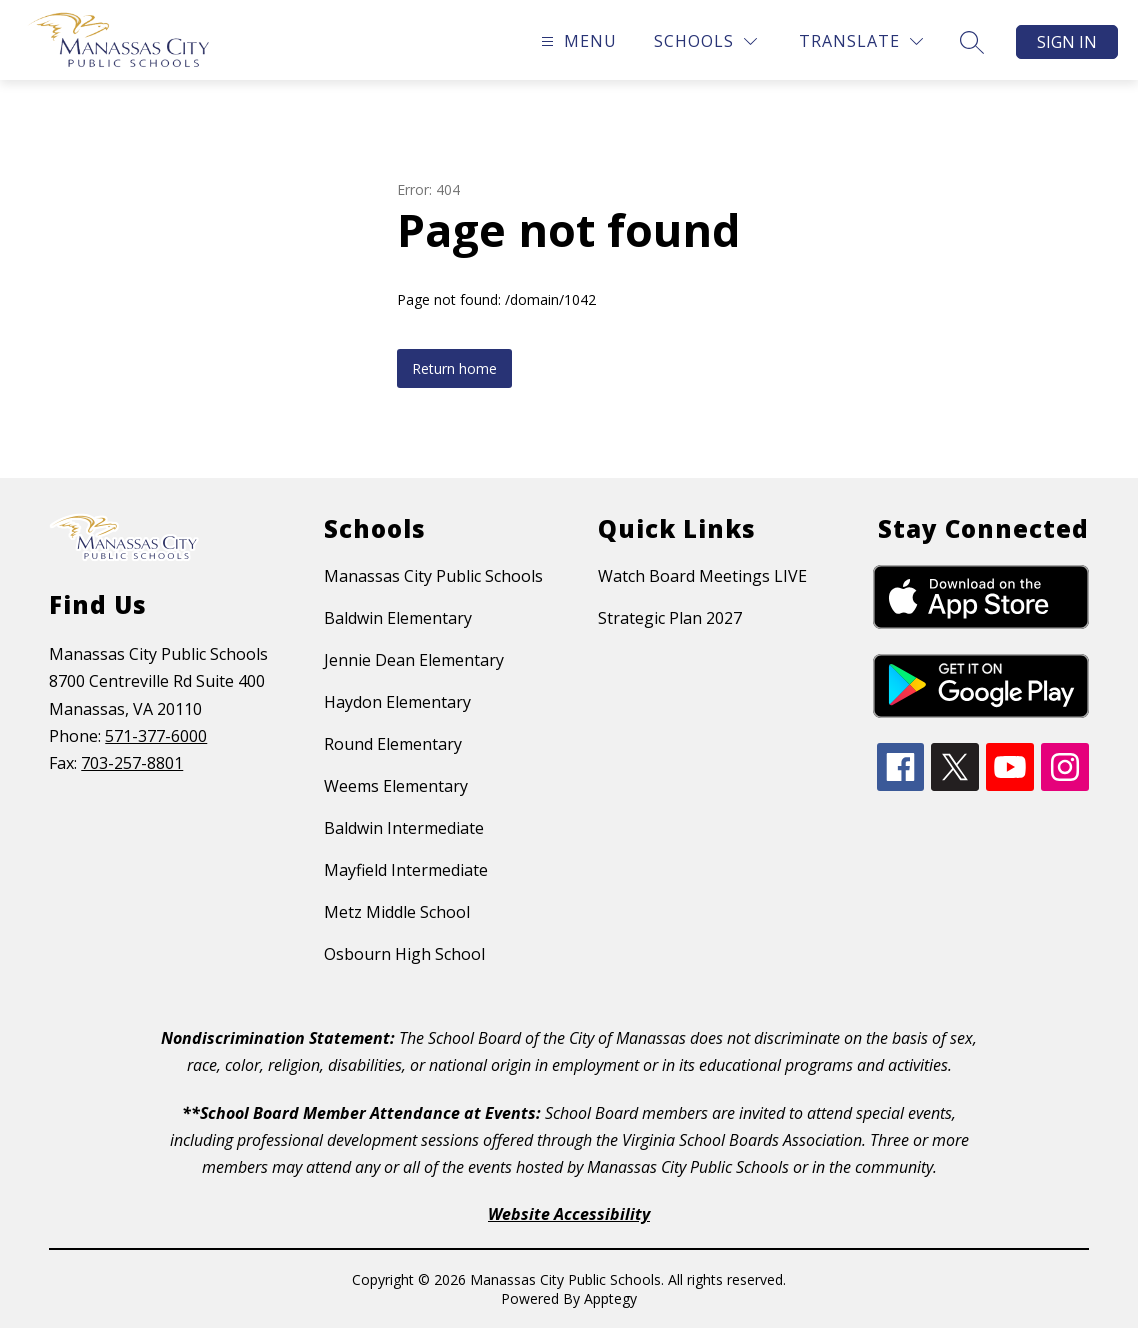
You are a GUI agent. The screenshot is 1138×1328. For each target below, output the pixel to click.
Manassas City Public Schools (433, 576)
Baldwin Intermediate (404, 828)
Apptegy (610, 1298)
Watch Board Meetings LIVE (702, 576)
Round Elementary (393, 744)
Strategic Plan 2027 (670, 618)
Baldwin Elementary (398, 618)
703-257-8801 (132, 763)
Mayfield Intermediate (406, 870)
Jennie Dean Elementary (414, 660)
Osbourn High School (404, 954)
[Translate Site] (861, 41)
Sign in (1067, 42)
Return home (454, 368)
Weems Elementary (396, 786)
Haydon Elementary (397, 702)
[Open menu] (576, 41)
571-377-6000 (156, 736)
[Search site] (972, 42)
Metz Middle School (397, 912)
